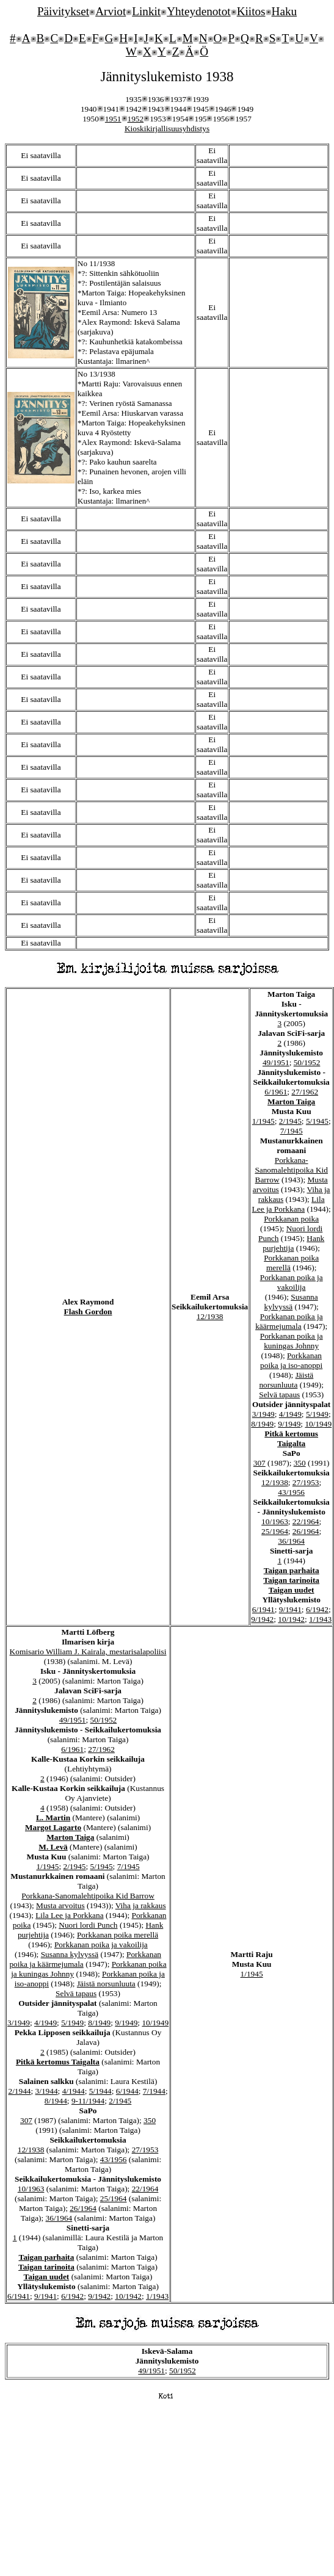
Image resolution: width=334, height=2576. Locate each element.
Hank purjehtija (293, 1243)
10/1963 (274, 1521)
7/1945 (291, 1130)
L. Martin (53, 1817)
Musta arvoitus (60, 1905)
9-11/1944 (87, 2100)
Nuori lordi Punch (88, 1925)
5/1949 (317, 1414)
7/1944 (154, 2091)
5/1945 (317, 1121)
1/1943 (320, 1619)
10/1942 (291, 1619)
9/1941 (290, 1609)
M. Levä (52, 1846)
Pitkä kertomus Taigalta (291, 1438)
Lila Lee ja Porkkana (288, 1204)
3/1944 (46, 2091)
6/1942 (317, 1609)
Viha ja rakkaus (140, 1905)
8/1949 (262, 1423)
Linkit (146, 11)
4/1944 (73, 2091)
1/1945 (263, 1121)
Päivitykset (63, 11)
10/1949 (318, 1423)
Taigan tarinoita (291, 1580)
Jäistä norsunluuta (286, 1379)
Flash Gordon (88, 1311)
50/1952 (307, 1062)
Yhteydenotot (198, 11)
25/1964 (274, 1531)
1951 (113, 118)
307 (259, 1462)
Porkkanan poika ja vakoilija (291, 1282)
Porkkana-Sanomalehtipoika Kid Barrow (291, 1170)
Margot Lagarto (53, 1827)
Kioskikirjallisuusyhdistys (167, 128)
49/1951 (276, 1062)
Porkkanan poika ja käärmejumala (289, 1321)
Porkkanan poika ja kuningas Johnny (291, 1340)
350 (300, 1462)
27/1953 (305, 1482)
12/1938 (210, 1316)
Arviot (110, 11)
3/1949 (263, 1414)
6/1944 (127, 2091)
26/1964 (305, 1531)
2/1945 (290, 1121)
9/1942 (262, 1619)
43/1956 (291, 1492)
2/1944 (19, 2091)
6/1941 (263, 1609)
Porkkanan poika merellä (117, 1934)
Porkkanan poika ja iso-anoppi (291, 1360)
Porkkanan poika (291, 1218)
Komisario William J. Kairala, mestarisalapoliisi (88, 1651)
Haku (284, 11)
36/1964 (291, 1541)
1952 (136, 118)
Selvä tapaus (279, 1394)
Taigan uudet (291, 1589)
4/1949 (290, 1414)
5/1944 (100, 2091)
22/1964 (305, 1521)
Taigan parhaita (291, 1570)
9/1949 (289, 1423)
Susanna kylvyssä (291, 1301)
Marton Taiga (291, 1101)
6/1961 (275, 1091)
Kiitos (251, 11)
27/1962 (304, 1091)
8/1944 (56, 2100)
